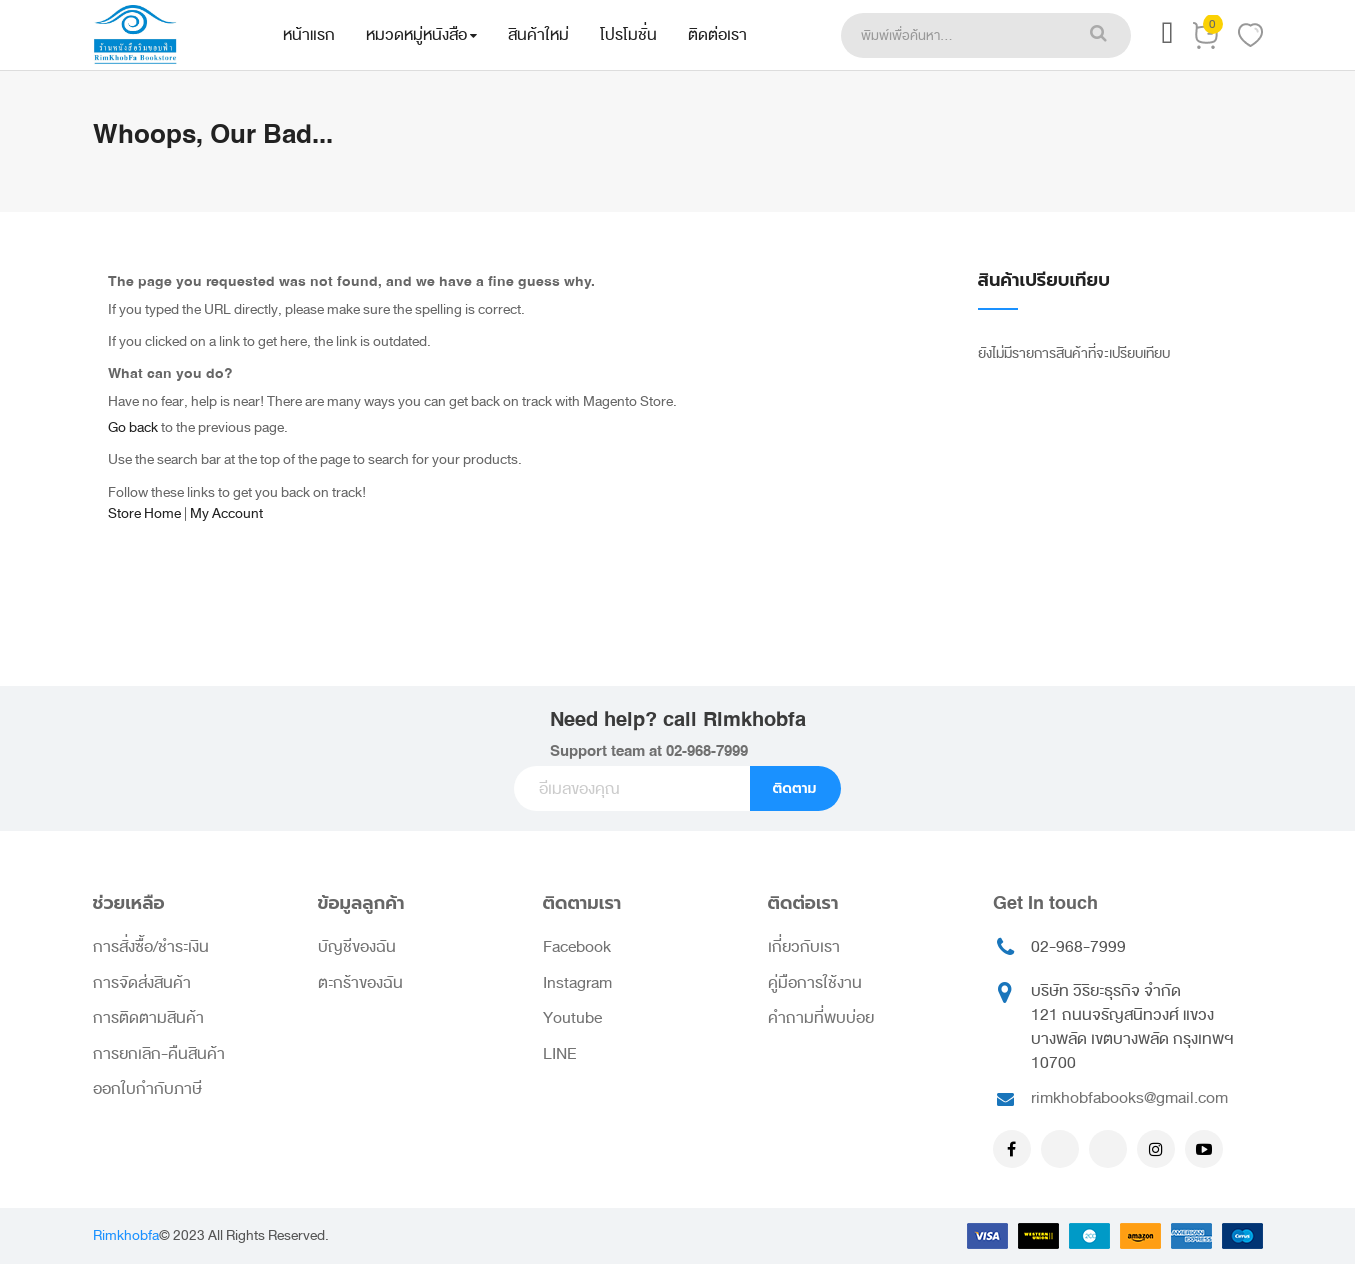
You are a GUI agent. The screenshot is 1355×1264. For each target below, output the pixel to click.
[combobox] (954, 35)
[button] (1167, 38)
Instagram (577, 983)
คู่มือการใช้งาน (815, 983)
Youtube (572, 1018)
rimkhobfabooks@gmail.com (1129, 1098)
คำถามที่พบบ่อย (821, 1018)
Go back (133, 427)
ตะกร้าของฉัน (360, 983)
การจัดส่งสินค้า (142, 983)
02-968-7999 (707, 751)
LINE (560, 1054)
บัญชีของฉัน (357, 947)
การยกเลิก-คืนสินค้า (159, 1054)
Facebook (577, 947)
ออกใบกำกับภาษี (147, 1089)
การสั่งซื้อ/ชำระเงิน (151, 947)
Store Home (144, 513)
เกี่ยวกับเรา (804, 947)
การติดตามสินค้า (148, 1018)
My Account (226, 513)
